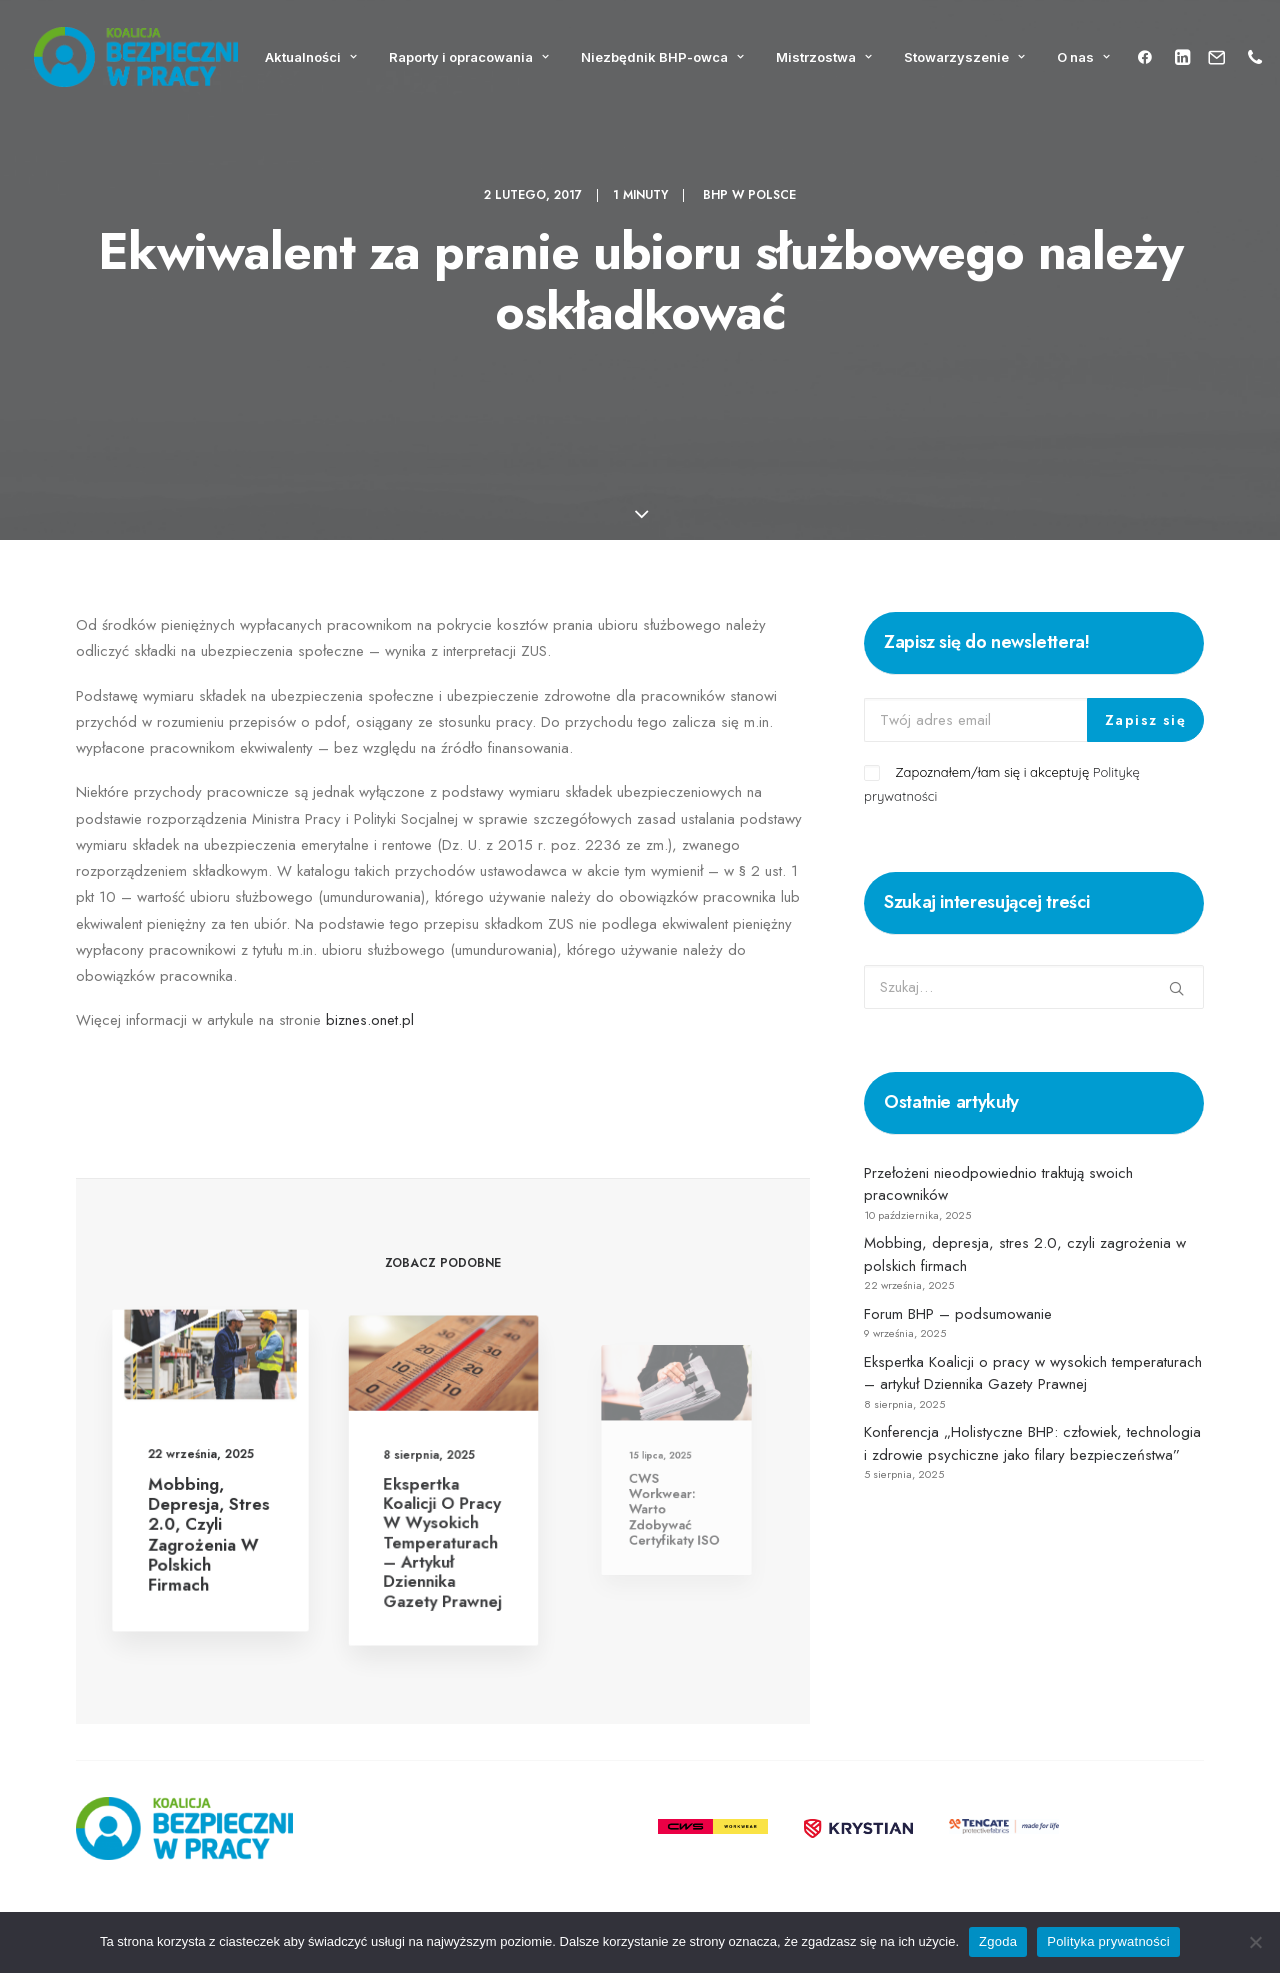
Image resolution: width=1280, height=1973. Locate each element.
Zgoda (998, 1941)
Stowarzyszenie (964, 57)
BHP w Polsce (749, 195)
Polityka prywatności (1108, 1941)
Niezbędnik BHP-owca (662, 57)
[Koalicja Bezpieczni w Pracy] (136, 57)
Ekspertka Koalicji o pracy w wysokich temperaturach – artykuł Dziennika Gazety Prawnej (442, 1521)
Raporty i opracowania (469, 57)
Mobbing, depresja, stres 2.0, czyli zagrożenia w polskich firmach (209, 1524)
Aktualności (311, 57)
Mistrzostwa (824, 57)
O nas (1083, 57)
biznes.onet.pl (370, 1020)
